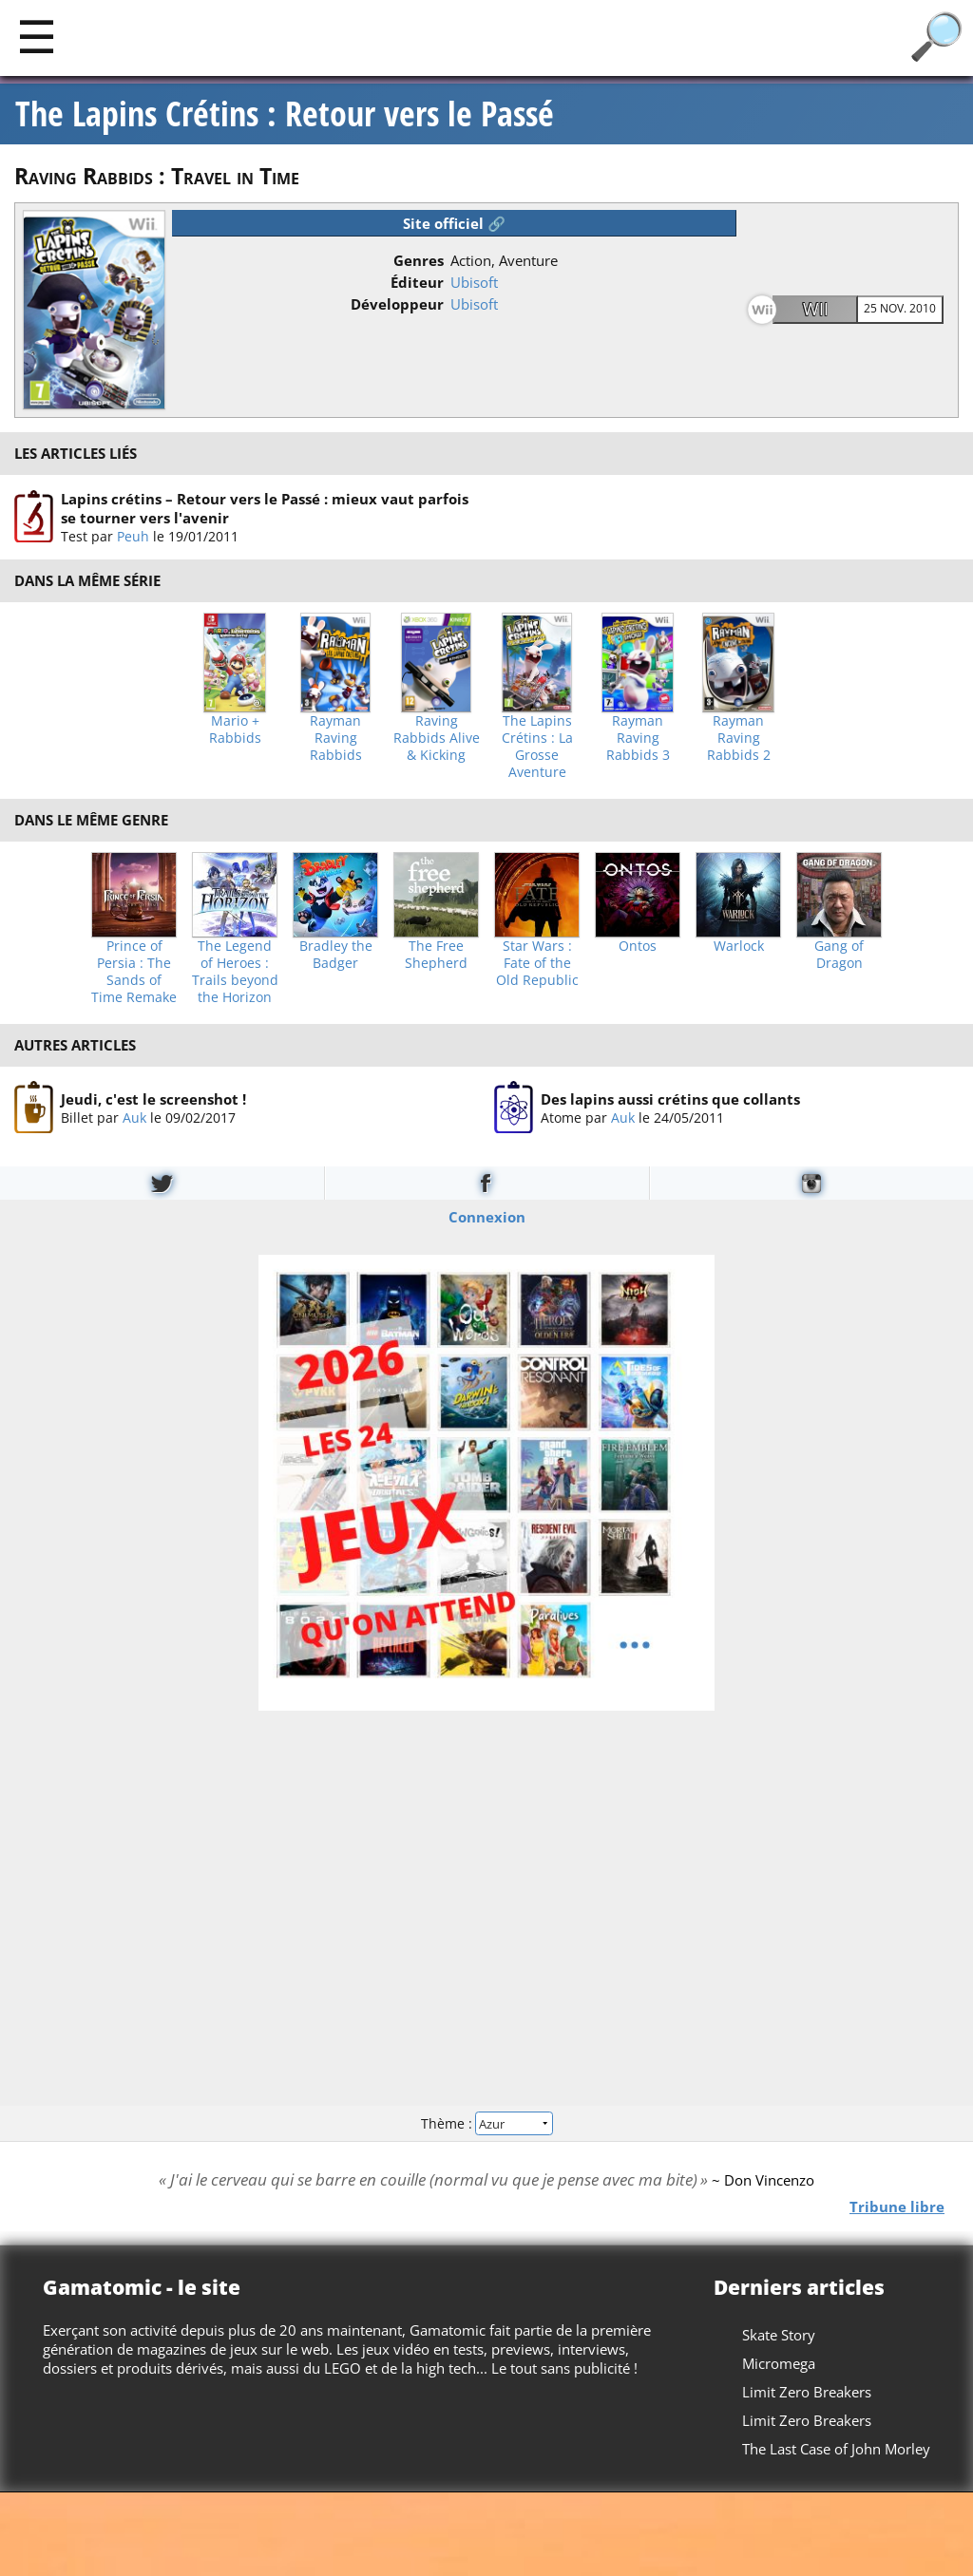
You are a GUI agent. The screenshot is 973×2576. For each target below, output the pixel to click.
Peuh (133, 536)
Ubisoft (474, 282)
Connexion (486, 1216)
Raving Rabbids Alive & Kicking (436, 738)
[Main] (36, 35)
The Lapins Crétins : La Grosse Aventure (537, 746)
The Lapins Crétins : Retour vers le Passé (284, 114)
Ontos (638, 946)
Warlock (739, 946)
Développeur (397, 303)
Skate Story (778, 2334)
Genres (418, 260)
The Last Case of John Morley (836, 2448)
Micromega (778, 2363)
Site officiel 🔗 (454, 223)
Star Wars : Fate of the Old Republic (537, 963)
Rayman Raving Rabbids (336, 738)
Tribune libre (896, 2206)
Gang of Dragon (839, 955)
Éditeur (417, 282)
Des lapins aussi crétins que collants (670, 1098)
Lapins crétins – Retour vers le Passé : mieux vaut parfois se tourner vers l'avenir (264, 508)
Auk (134, 1117)
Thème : (486, 2122)
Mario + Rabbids (235, 729)
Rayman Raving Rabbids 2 (739, 738)
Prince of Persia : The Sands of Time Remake (134, 972)
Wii (816, 308)
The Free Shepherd (436, 955)
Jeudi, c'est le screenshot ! (153, 1098)
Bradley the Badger (335, 955)
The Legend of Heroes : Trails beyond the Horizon (235, 972)
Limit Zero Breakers (806, 2391)
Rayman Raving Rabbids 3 (638, 738)
